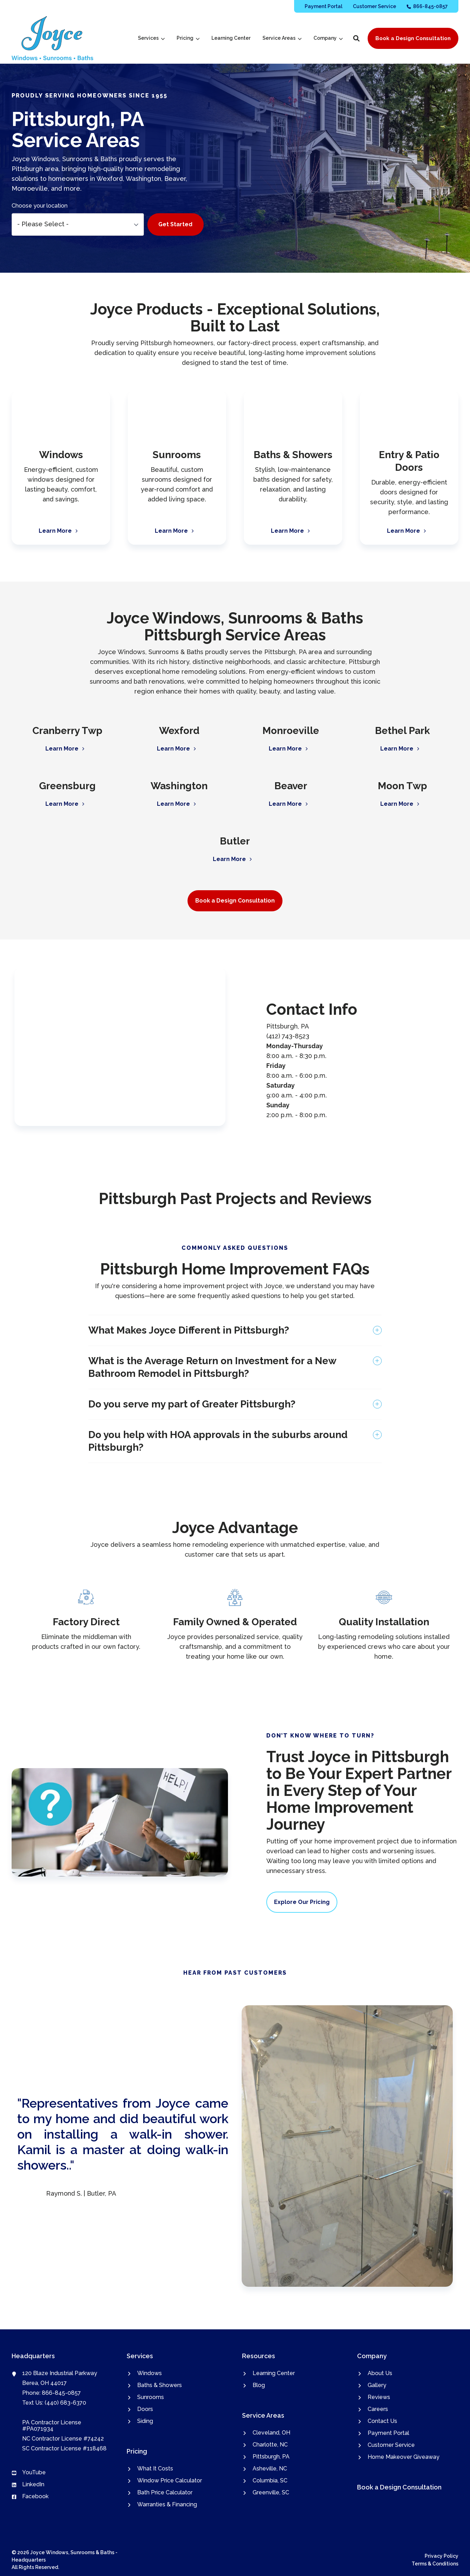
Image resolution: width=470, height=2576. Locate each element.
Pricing (188, 38)
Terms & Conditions (435, 2563)
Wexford (179, 730)
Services (151, 38)
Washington (179, 786)
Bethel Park (402, 730)
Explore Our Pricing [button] (302, 1902)
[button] (356, 38)
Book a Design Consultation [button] (413, 38)
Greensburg (67, 786)
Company (328, 38)
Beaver (290, 786)
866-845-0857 (61, 2393)
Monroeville (290, 730)
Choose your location (40, 205)
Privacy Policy (441, 2556)
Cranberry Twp (67, 730)
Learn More (62, 749)
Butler (235, 841)
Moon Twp (402, 786)
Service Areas (281, 38)
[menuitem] (323, 6)
